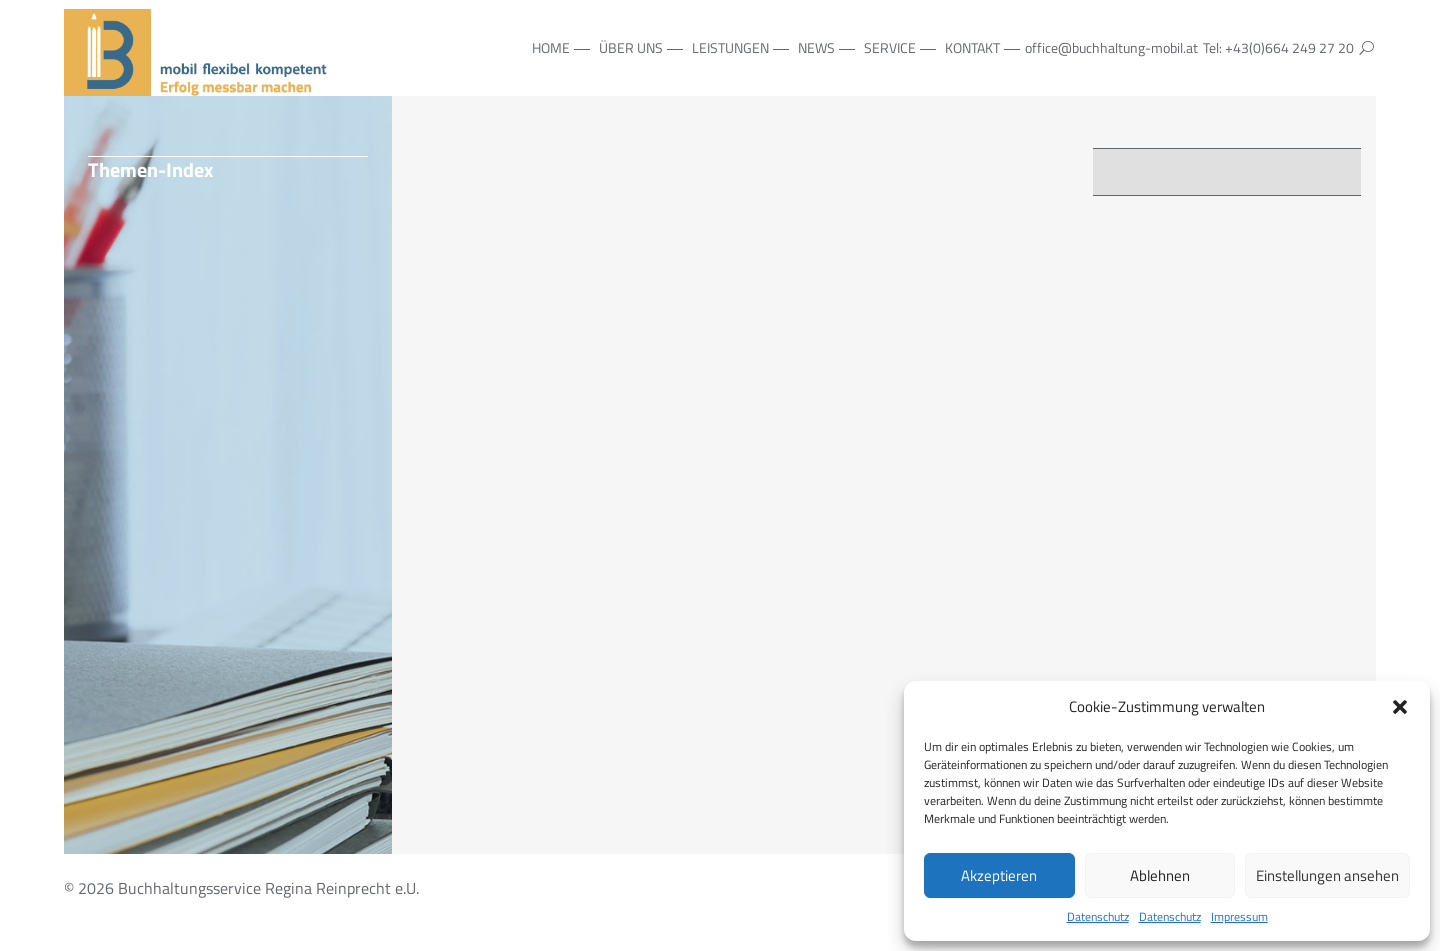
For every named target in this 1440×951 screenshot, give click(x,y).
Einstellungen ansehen (1327, 875)
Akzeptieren (999, 875)
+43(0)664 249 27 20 (1289, 47)
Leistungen (730, 47)
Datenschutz (1098, 917)
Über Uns (631, 47)
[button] (1400, 707)
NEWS (816, 47)
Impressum (1239, 917)
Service (890, 47)
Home (551, 47)
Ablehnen (1160, 875)
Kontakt (972, 47)
